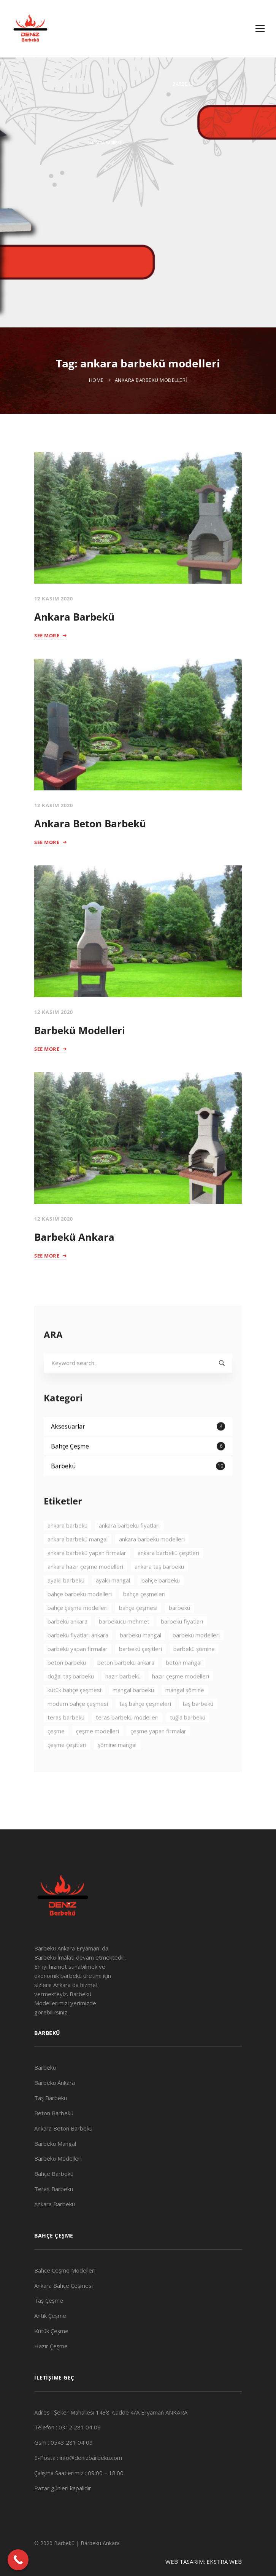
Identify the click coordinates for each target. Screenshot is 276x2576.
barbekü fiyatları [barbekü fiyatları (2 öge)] (182, 1643)
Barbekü (138, 1487)
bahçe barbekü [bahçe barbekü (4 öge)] (160, 1602)
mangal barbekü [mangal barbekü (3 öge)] (133, 1711)
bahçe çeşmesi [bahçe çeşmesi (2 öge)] (138, 1629)
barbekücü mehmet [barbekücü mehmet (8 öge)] (124, 1643)
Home (96, 380)
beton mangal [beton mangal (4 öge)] (183, 1684)
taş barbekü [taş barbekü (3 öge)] (197, 1725)
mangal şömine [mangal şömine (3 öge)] (184, 1711)
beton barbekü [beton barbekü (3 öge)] (67, 1684)
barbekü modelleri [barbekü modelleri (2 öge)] (196, 1656)
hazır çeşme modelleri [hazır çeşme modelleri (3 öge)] (180, 1697)
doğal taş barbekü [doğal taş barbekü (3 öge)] (71, 1697)
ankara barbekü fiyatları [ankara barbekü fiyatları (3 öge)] (129, 1547)
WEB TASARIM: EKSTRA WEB (203, 2561)
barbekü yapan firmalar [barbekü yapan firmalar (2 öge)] (78, 1670)
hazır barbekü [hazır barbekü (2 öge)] (123, 1697)
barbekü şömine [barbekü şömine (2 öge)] (194, 1670)
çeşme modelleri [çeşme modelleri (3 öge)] (97, 1752)
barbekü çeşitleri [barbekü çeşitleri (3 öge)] (140, 1670)
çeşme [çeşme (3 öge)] (56, 1752)
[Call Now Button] (18, 2559)
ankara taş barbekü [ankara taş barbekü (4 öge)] (159, 1588)
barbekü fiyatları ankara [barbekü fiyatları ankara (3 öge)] (78, 1656)
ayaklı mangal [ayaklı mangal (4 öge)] (113, 1602)
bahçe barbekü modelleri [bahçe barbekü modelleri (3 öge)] (80, 1615)
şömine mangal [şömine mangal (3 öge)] (117, 1766)
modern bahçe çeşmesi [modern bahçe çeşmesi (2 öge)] (78, 1725)
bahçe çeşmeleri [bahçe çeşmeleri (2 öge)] (144, 1615)
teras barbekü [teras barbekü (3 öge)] (66, 1739)
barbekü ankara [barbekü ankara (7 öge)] (67, 1643)
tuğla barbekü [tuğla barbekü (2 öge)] (187, 1739)
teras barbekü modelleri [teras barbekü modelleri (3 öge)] (127, 1739)
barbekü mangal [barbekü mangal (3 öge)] (140, 1656)
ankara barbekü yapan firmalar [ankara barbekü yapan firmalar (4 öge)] (87, 1574)
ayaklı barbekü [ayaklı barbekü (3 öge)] (66, 1602)
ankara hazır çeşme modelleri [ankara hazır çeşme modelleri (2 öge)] (85, 1588)
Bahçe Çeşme (138, 1468)
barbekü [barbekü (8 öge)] (179, 1629)
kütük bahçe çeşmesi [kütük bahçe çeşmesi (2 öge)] (74, 1711)
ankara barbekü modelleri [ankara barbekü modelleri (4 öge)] (152, 1560)
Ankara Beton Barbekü (90, 823)
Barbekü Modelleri (79, 1030)
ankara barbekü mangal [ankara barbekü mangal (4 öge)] (78, 1560)
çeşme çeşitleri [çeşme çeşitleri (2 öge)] (67, 1766)
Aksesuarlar (138, 1448)
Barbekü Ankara (74, 1237)
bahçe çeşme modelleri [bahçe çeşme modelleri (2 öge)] (78, 1629)
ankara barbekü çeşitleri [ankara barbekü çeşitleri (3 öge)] (168, 1574)
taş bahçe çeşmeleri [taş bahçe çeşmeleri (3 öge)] (145, 1725)
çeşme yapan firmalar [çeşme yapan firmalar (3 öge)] (158, 1752)
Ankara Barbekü (74, 617)
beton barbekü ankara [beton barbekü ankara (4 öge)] (125, 1684)
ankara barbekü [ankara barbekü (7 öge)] (67, 1547)
